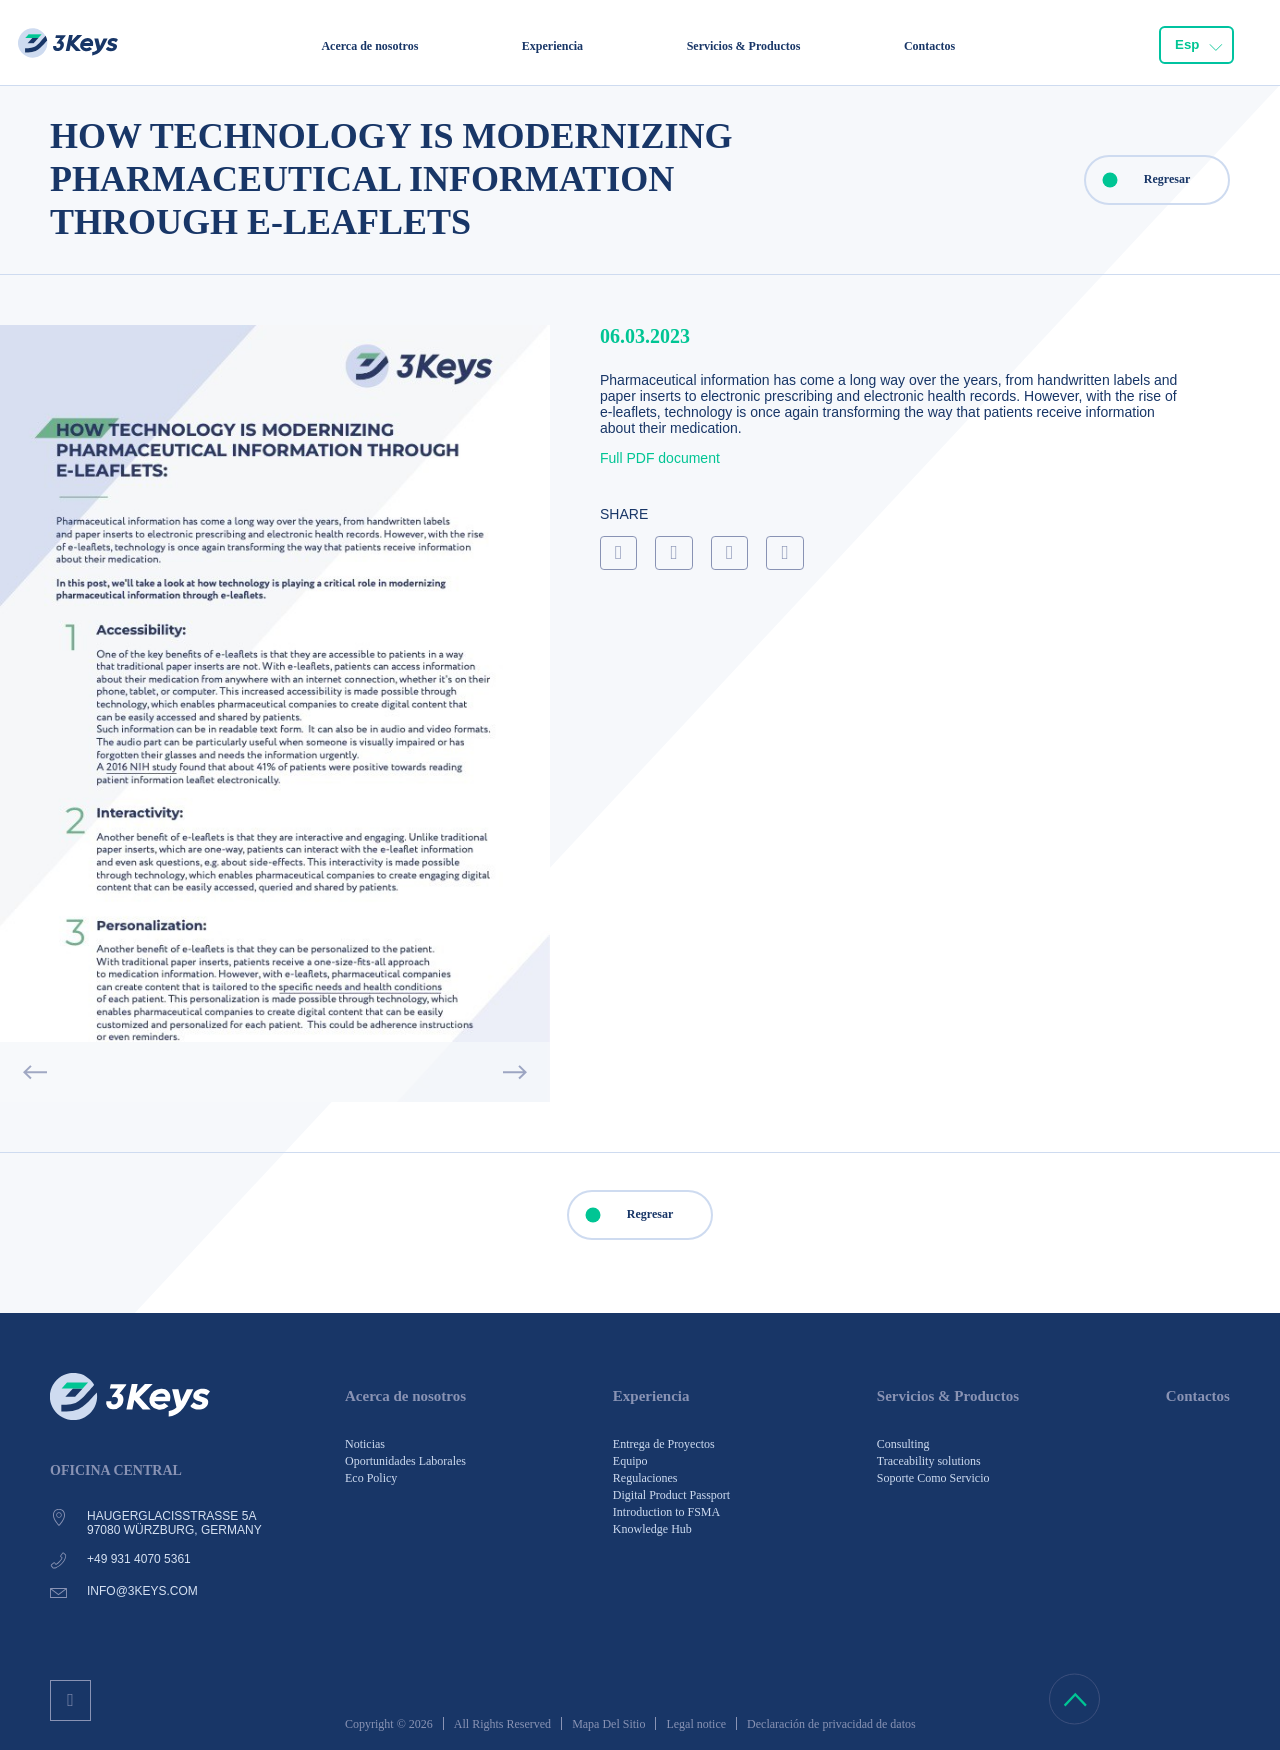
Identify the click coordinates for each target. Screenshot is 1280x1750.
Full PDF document (660, 458)
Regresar (1138, 180)
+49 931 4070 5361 (139, 1559)
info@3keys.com (142, 1591)
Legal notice (696, 1724)
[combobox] (1197, 45)
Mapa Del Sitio (608, 1724)
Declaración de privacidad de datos (831, 1724)
